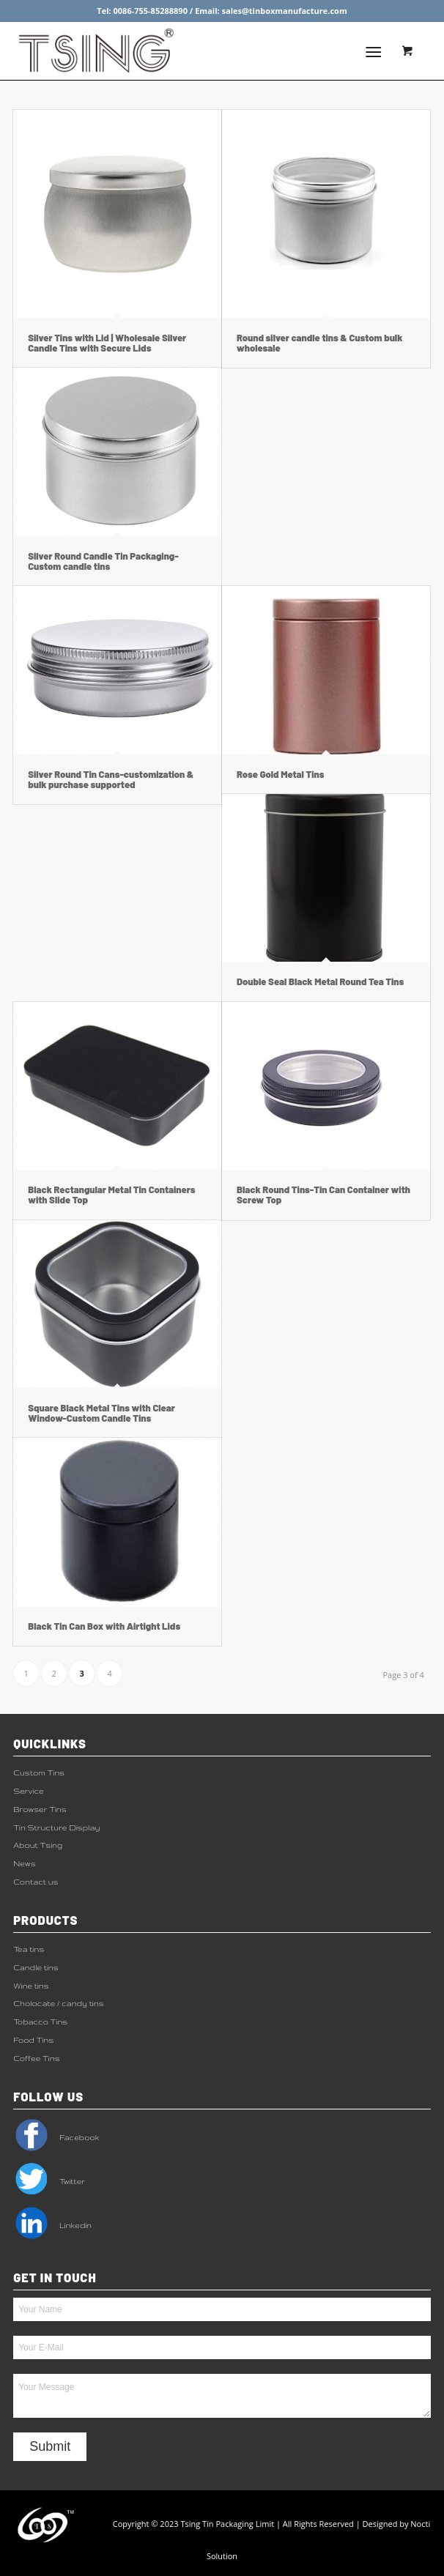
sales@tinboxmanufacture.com (284, 10)
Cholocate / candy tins (58, 2003)
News (24, 1863)
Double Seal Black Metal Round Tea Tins (320, 981)
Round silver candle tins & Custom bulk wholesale (319, 343)
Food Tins (33, 2039)
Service (28, 1790)
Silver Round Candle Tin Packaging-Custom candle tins (103, 561)
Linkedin (52, 2225)
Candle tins (36, 1967)
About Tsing (37, 1845)
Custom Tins (38, 1772)
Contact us (35, 1881)
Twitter (49, 2181)
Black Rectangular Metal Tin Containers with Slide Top (111, 1195)
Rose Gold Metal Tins (280, 774)
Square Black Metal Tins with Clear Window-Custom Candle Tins (101, 1413)
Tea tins (28, 1949)
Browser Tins (40, 1809)
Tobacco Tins (40, 2021)
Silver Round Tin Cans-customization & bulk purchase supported (110, 779)
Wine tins (31, 1985)
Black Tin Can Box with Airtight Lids (104, 1626)
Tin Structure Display (56, 1827)
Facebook (56, 2137)
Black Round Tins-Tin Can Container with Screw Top (323, 1195)
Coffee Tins (36, 2058)
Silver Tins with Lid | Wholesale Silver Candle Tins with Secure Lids (107, 343)
